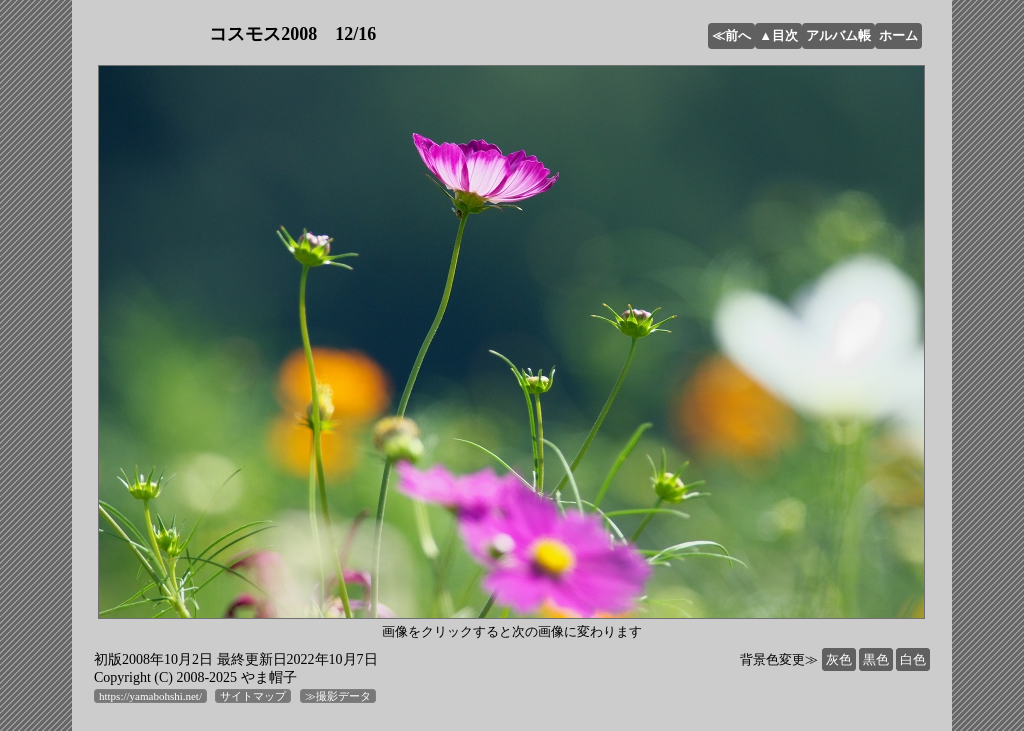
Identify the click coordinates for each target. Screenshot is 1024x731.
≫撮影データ (338, 696)
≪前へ (731, 35)
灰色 (839, 659)
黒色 (876, 659)
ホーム (898, 35)
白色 (913, 659)
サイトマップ (253, 696)
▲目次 (778, 35)
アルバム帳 (838, 35)
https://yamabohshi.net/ (150, 696)
